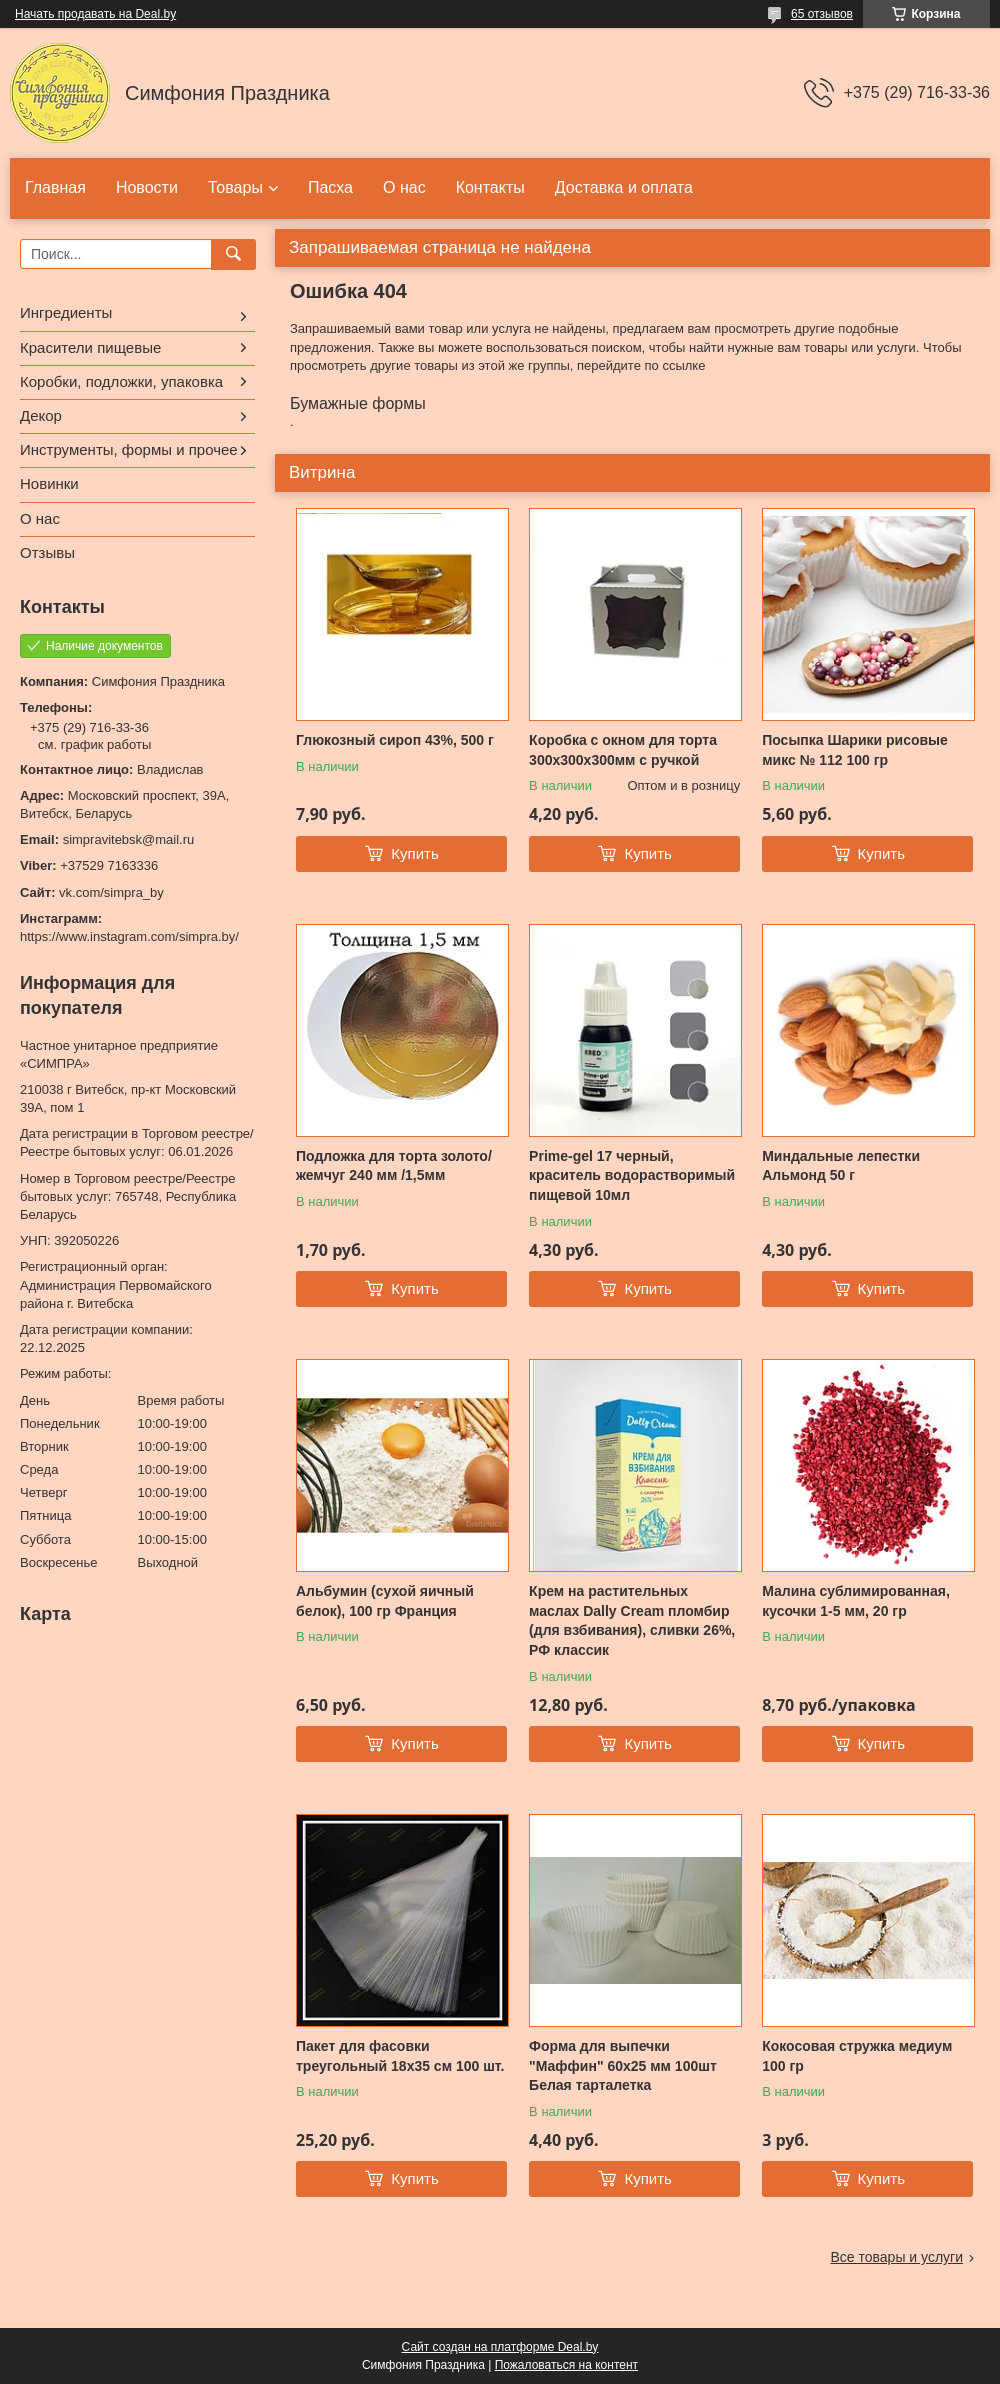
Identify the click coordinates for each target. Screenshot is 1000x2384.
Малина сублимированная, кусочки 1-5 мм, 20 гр (856, 1601)
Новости (147, 187)
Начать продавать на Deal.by (95, 14)
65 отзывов (822, 14)
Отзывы (47, 552)
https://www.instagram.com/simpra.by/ (129, 936)
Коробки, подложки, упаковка (121, 381)
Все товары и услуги (896, 2257)
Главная (55, 187)
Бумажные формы (358, 403)
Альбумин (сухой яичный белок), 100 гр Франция (385, 1601)
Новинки (49, 483)
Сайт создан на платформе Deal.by (500, 2347)
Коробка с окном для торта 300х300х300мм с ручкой (623, 750)
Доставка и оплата (624, 187)
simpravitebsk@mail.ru (129, 839)
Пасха (330, 187)
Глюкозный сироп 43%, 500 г (395, 740)
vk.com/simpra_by (111, 892)
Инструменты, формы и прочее (129, 449)
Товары (235, 187)
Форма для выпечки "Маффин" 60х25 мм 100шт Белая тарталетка (623, 2065)
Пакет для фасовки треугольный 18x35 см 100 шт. (400, 2056)
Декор (41, 415)
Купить (414, 853)
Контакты (490, 187)
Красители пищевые (90, 347)
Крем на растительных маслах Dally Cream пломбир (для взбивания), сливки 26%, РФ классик (632, 1620)
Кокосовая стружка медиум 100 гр (857, 2056)
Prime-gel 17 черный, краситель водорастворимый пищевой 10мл (632, 1175)
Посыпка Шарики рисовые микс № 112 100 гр (855, 750)
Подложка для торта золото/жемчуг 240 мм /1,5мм (394, 1166)
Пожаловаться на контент (566, 2365)
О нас (404, 187)
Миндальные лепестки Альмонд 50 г (841, 1166)
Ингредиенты (66, 312)
